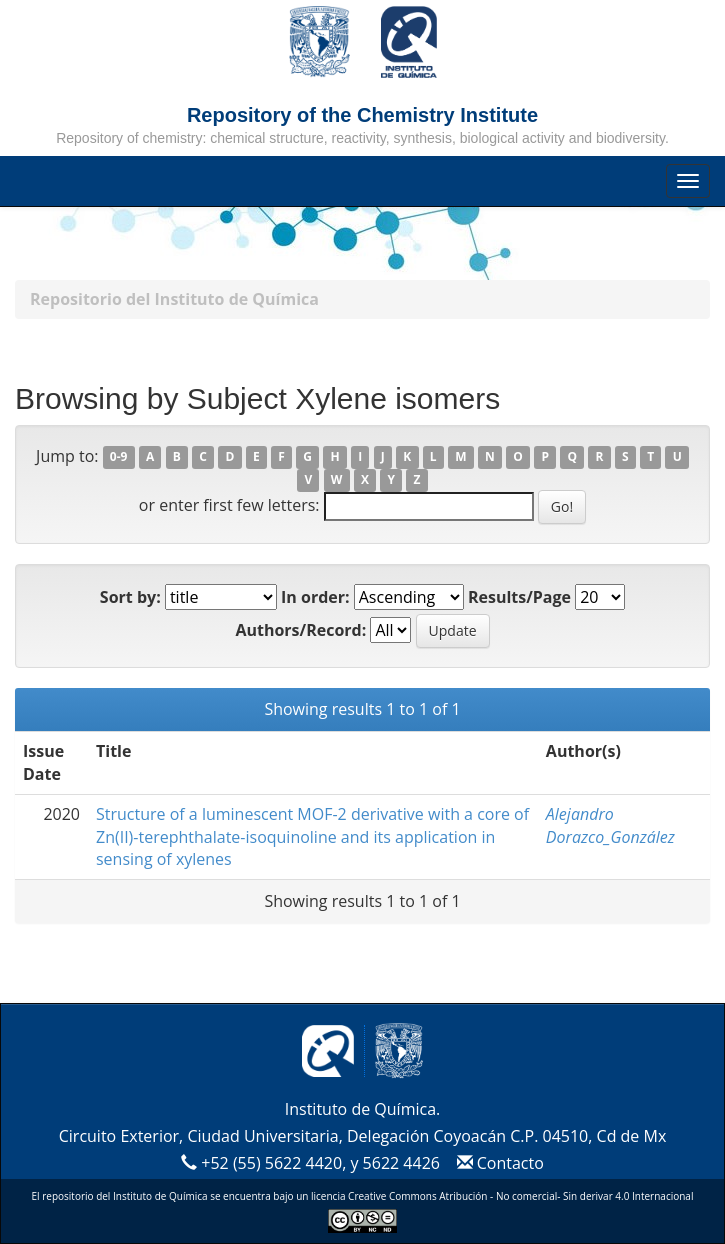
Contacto (497, 1163)
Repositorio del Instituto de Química (174, 299)
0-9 (119, 457)
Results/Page (519, 597)
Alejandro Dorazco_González (610, 825)
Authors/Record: (300, 630)
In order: (315, 597)
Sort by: (130, 597)
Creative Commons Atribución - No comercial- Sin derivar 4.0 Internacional (520, 1196)
